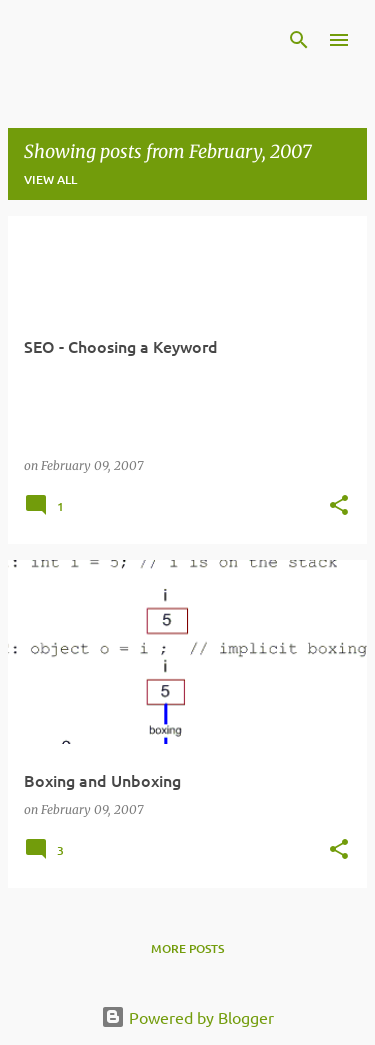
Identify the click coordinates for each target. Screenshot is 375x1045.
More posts (187, 948)
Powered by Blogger (187, 1017)
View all (50, 179)
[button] (339, 506)
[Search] (299, 40)
